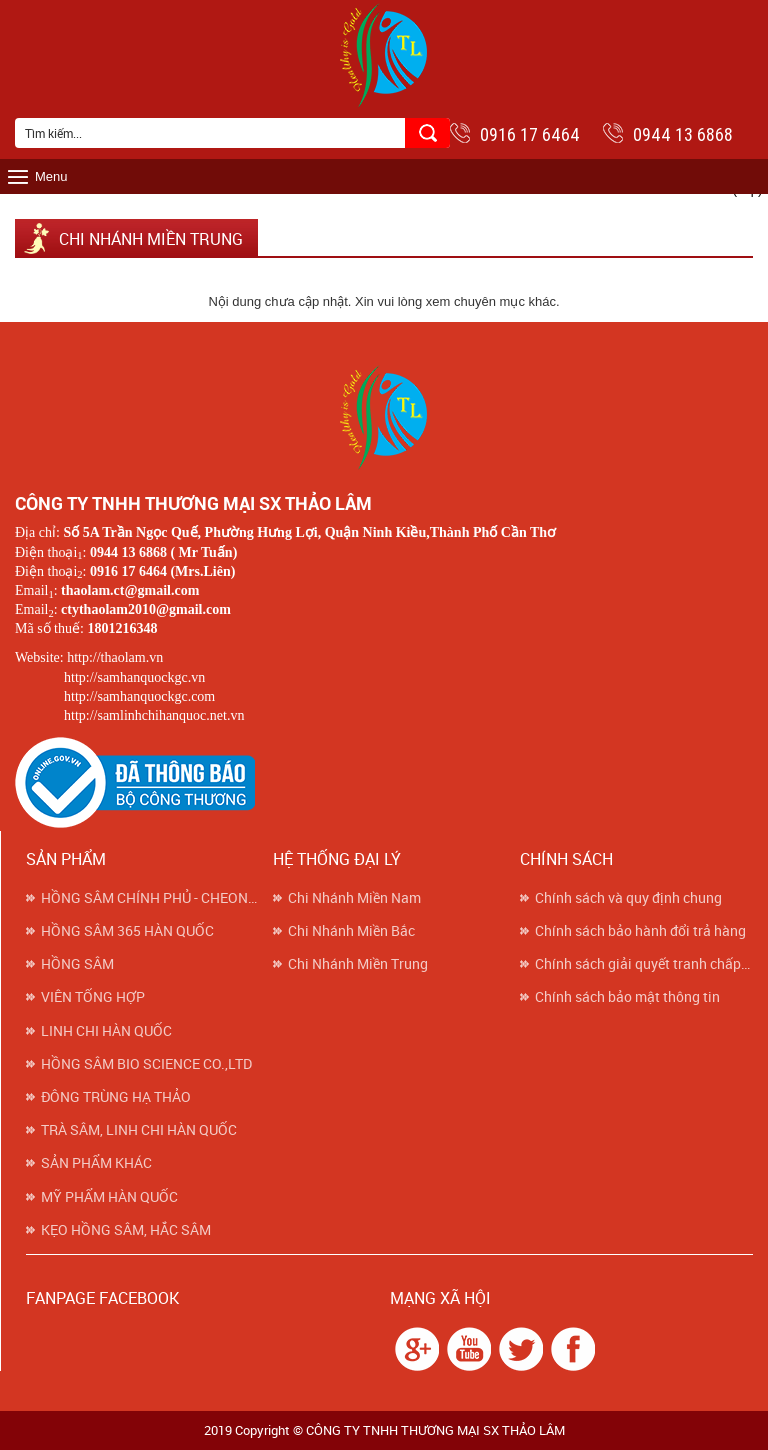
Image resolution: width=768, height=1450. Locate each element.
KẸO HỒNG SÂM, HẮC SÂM (126, 1230)
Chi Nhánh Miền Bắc (351, 931)
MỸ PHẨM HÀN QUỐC (109, 1197)
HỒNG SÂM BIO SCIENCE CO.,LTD (146, 1064)
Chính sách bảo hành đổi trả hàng (640, 931)
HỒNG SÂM (77, 964)
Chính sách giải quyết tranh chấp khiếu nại (644, 964)
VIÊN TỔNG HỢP (93, 997)
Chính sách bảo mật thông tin (627, 997)
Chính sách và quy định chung (628, 898)
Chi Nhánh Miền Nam (354, 898)
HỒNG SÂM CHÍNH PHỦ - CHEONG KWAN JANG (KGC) (150, 898)
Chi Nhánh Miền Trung (358, 964)
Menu (51, 176)
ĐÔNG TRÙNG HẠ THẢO (116, 1097)
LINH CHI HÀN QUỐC (106, 1031)
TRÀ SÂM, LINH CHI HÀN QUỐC (139, 1130)
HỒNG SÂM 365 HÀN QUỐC (127, 931)
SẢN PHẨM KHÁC (96, 1163)
